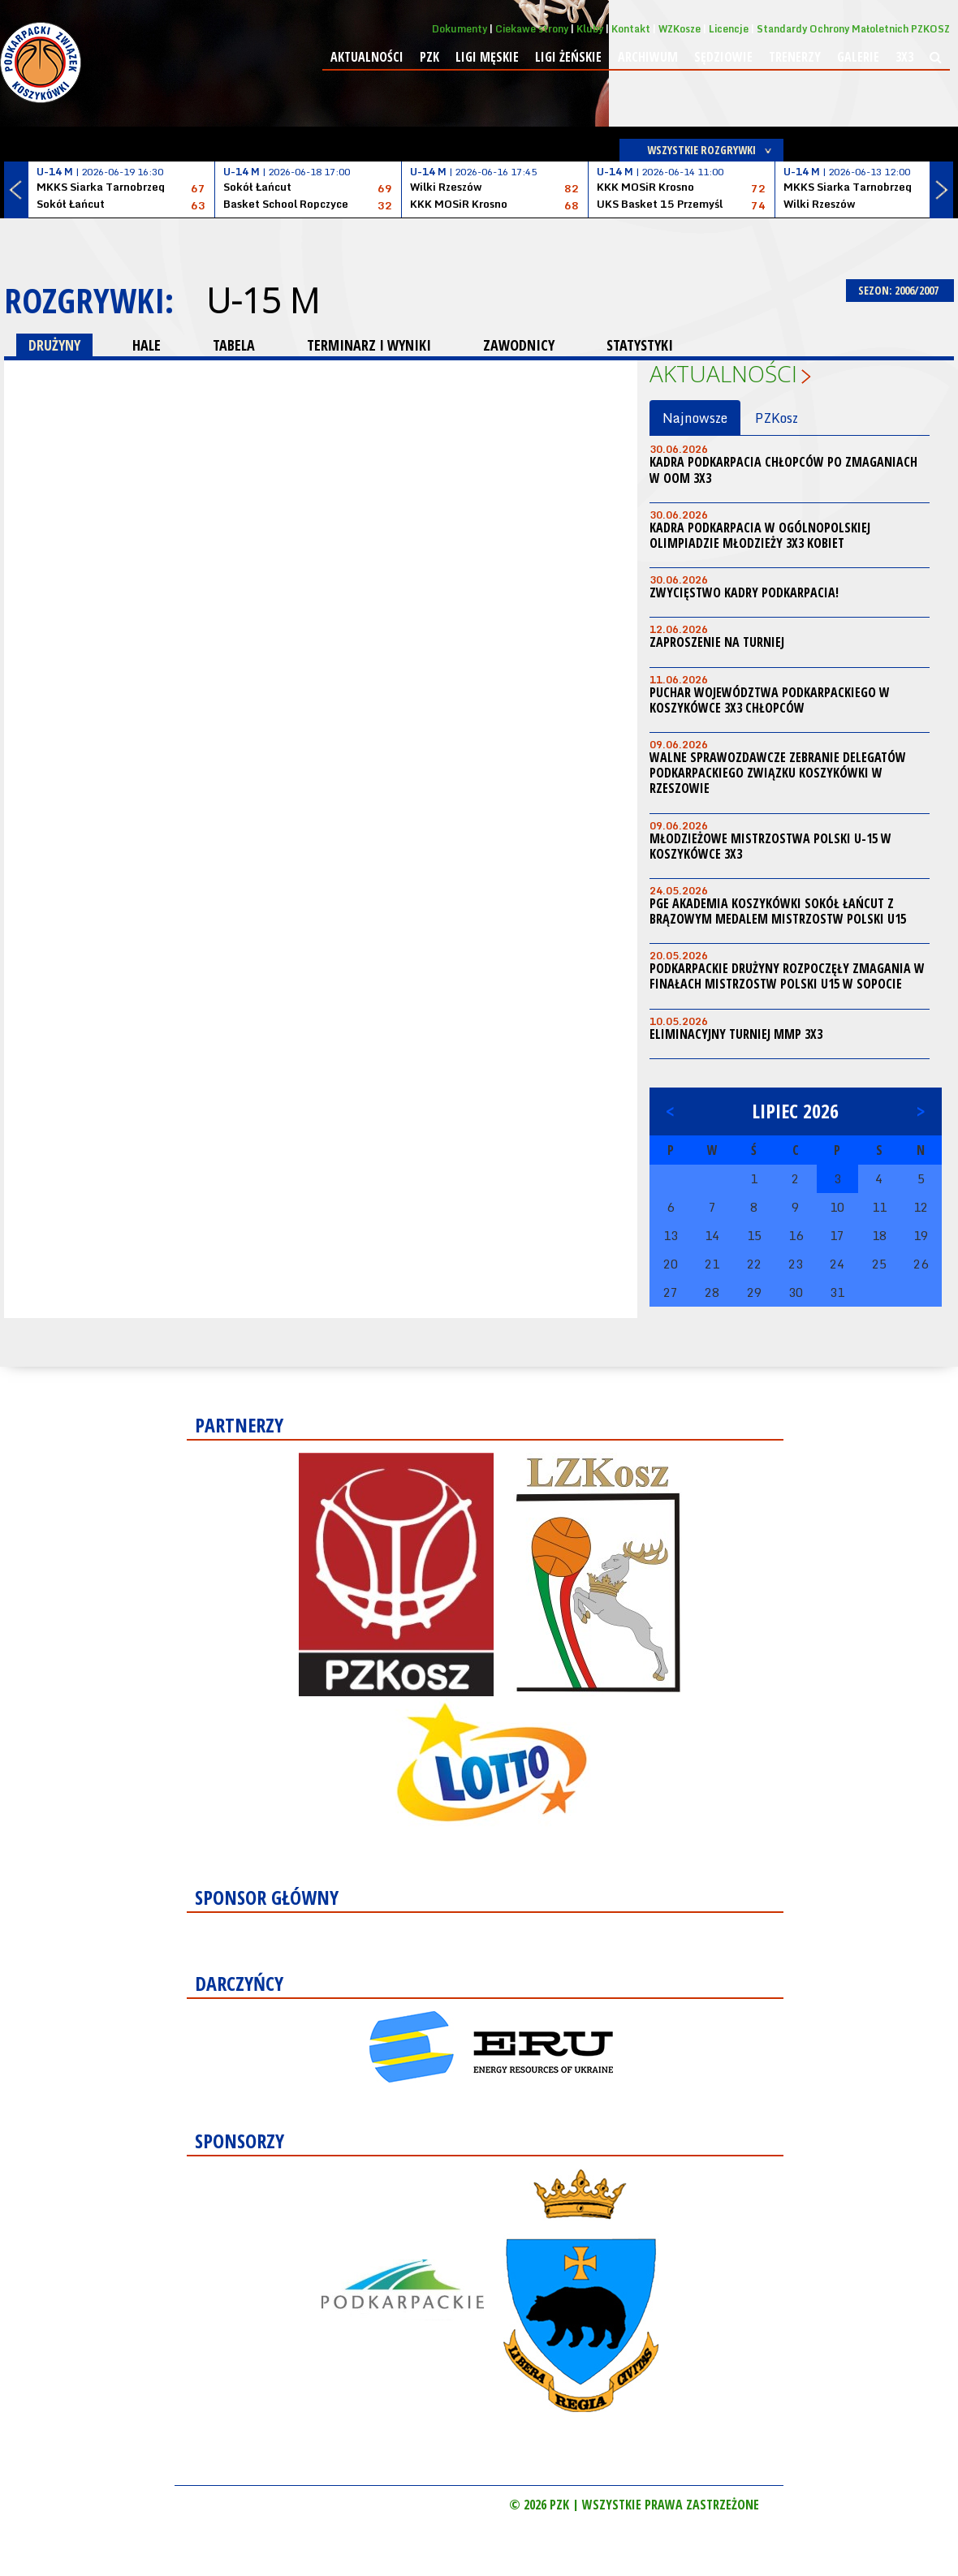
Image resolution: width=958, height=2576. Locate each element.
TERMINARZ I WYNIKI (369, 345)
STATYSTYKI (639, 345)
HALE (146, 345)
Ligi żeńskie (568, 57)
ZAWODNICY (519, 345)
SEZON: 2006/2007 (900, 290)
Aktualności (366, 57)
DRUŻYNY (54, 345)
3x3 (904, 57)
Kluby (589, 29)
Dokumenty (459, 29)
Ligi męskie (487, 57)
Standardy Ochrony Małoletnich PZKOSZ (853, 29)
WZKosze (679, 29)
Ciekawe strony (531, 29)
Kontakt (630, 29)
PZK (429, 57)
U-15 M (262, 300)
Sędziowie (723, 57)
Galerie (858, 57)
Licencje (729, 29)
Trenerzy (795, 57)
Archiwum (648, 57)
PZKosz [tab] (776, 418)
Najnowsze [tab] (694, 418)
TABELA (234, 345)
